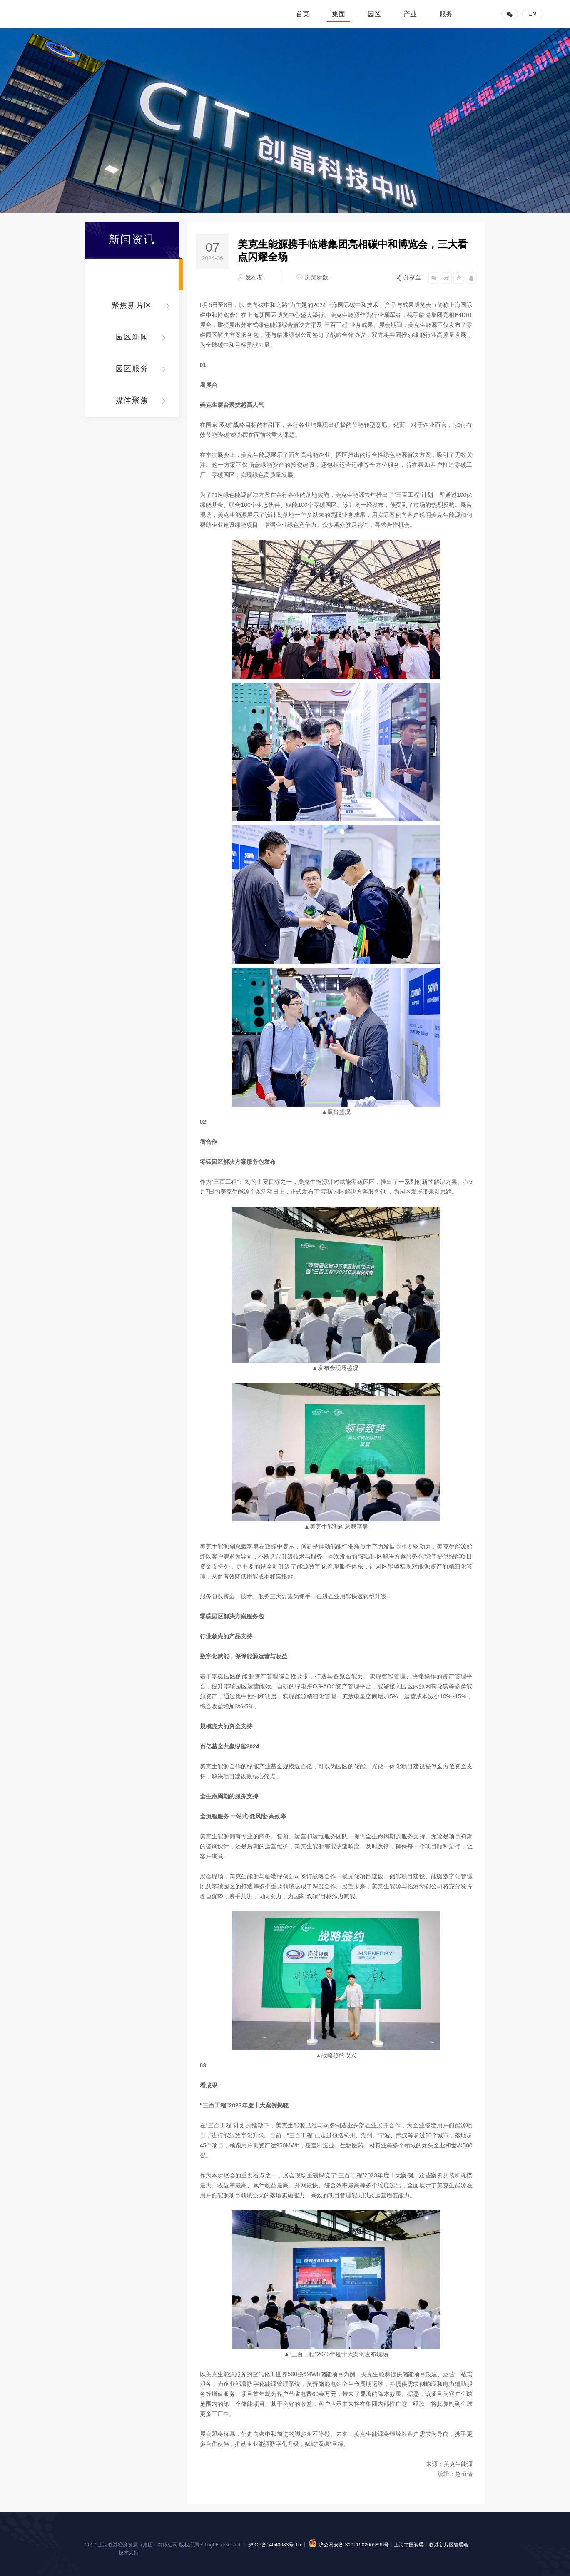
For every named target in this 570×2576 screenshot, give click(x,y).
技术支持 (129, 2553)
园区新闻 (132, 337)
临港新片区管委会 (449, 2545)
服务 (446, 13)
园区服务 (132, 368)
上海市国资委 (409, 2545)
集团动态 (132, 273)
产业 (410, 13)
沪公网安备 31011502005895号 (348, 2545)
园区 (374, 13)
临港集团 (64, 14)
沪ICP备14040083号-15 (275, 2545)
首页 (302, 13)
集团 (338, 13)
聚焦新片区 (132, 305)
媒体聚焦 (132, 400)
